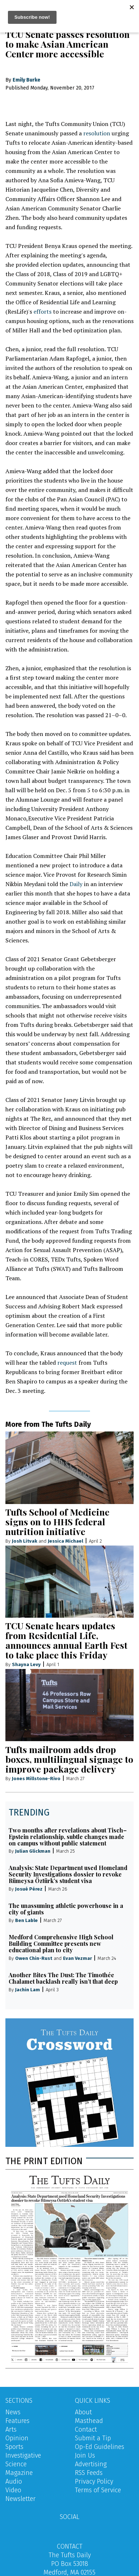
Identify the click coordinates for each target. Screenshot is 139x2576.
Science (16, 2464)
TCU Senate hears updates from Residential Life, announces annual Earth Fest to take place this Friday (66, 1640)
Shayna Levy (26, 1664)
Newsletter (20, 2499)
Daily (76, 884)
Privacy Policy (94, 2481)
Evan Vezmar (77, 1958)
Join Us (85, 2455)
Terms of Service (98, 2490)
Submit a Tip (93, 2438)
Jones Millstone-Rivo (36, 1778)
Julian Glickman (32, 1851)
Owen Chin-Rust (33, 1958)
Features (17, 2421)
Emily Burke (26, 80)
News (13, 2412)
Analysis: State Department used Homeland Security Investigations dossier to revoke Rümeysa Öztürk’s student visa (68, 1874)
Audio (13, 2481)
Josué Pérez (28, 1889)
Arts (11, 2429)
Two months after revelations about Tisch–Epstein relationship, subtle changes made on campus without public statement (68, 1836)
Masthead (89, 2421)
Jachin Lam (27, 1989)
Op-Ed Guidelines (99, 2447)
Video (13, 2490)
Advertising (91, 2464)
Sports (14, 2447)
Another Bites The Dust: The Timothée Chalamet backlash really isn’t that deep (63, 1978)
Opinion (16, 2438)
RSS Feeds (89, 2473)
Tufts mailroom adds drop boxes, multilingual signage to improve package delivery (69, 1759)
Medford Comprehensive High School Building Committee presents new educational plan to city (61, 1943)
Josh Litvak (24, 1541)
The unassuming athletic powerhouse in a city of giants (66, 1909)
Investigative (23, 2455)
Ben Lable (26, 1920)
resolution (97, 133)
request (67, 1363)
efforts (42, 311)
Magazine (19, 2473)
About (83, 2412)
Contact (86, 2429)
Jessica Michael (65, 1541)
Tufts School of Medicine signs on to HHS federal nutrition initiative (57, 1521)
